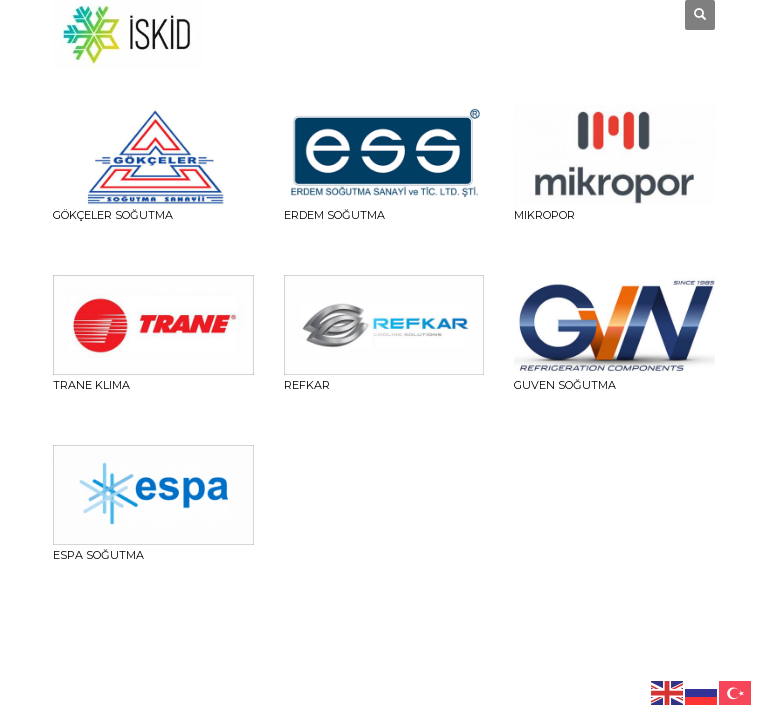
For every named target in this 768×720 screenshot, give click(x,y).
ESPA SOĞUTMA (98, 555)
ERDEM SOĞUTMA (334, 215)
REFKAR (307, 385)
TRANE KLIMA (91, 385)
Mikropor (544, 215)
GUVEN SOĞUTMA (565, 385)
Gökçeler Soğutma (113, 215)
